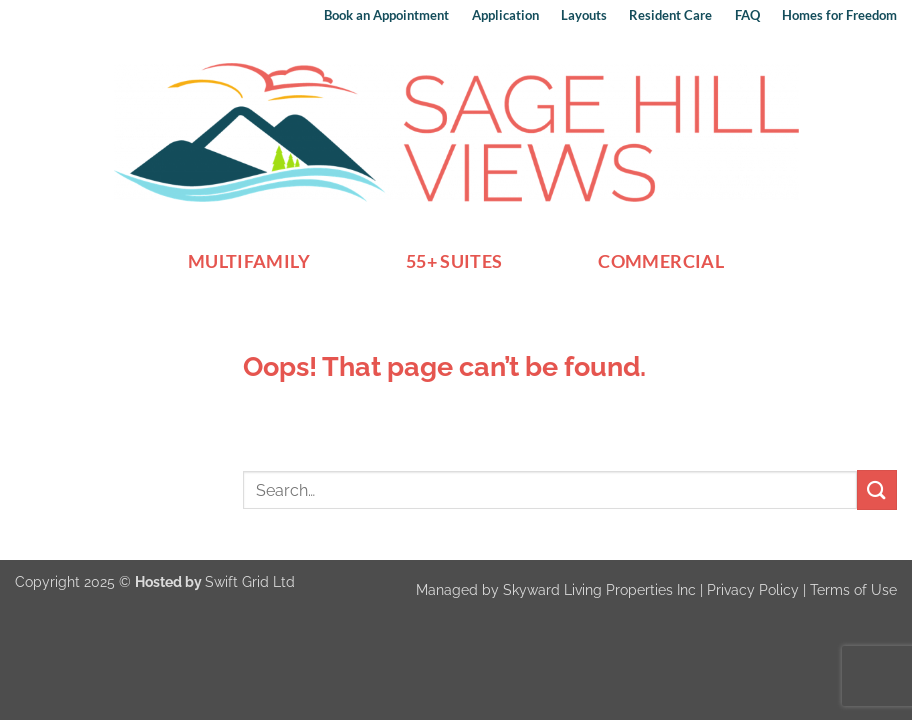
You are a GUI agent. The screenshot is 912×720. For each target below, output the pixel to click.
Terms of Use (853, 589)
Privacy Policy (753, 589)
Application (505, 15)
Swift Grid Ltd (250, 581)
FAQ (747, 15)
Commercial (661, 261)
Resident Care (670, 15)
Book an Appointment (386, 15)
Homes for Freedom (839, 15)
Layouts (584, 15)
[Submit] (877, 489)
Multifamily (249, 261)
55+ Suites (454, 261)
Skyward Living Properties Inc (599, 589)
